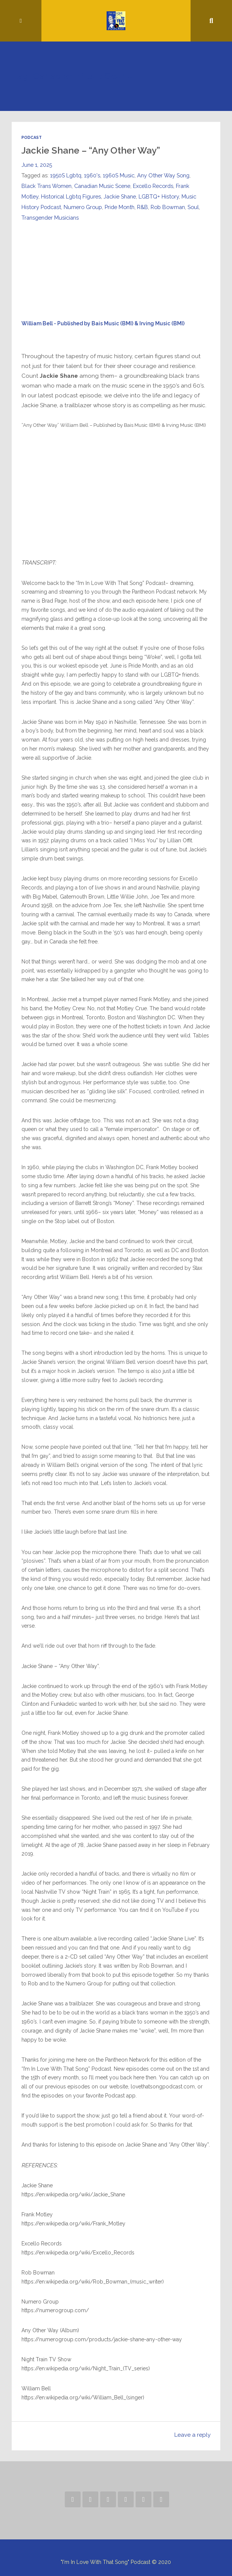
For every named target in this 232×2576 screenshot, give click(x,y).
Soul (193, 207)
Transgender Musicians (50, 217)
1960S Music (118, 175)
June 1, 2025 (36, 165)
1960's (92, 175)
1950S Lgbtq (65, 175)
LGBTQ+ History (159, 196)
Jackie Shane (120, 196)
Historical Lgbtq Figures (71, 196)
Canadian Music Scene (102, 186)
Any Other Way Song (163, 175)
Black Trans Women (46, 186)
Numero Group (83, 207)
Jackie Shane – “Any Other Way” (90, 150)
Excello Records (153, 186)
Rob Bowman (168, 207)
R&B (142, 207)
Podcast (31, 137)
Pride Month (119, 207)
